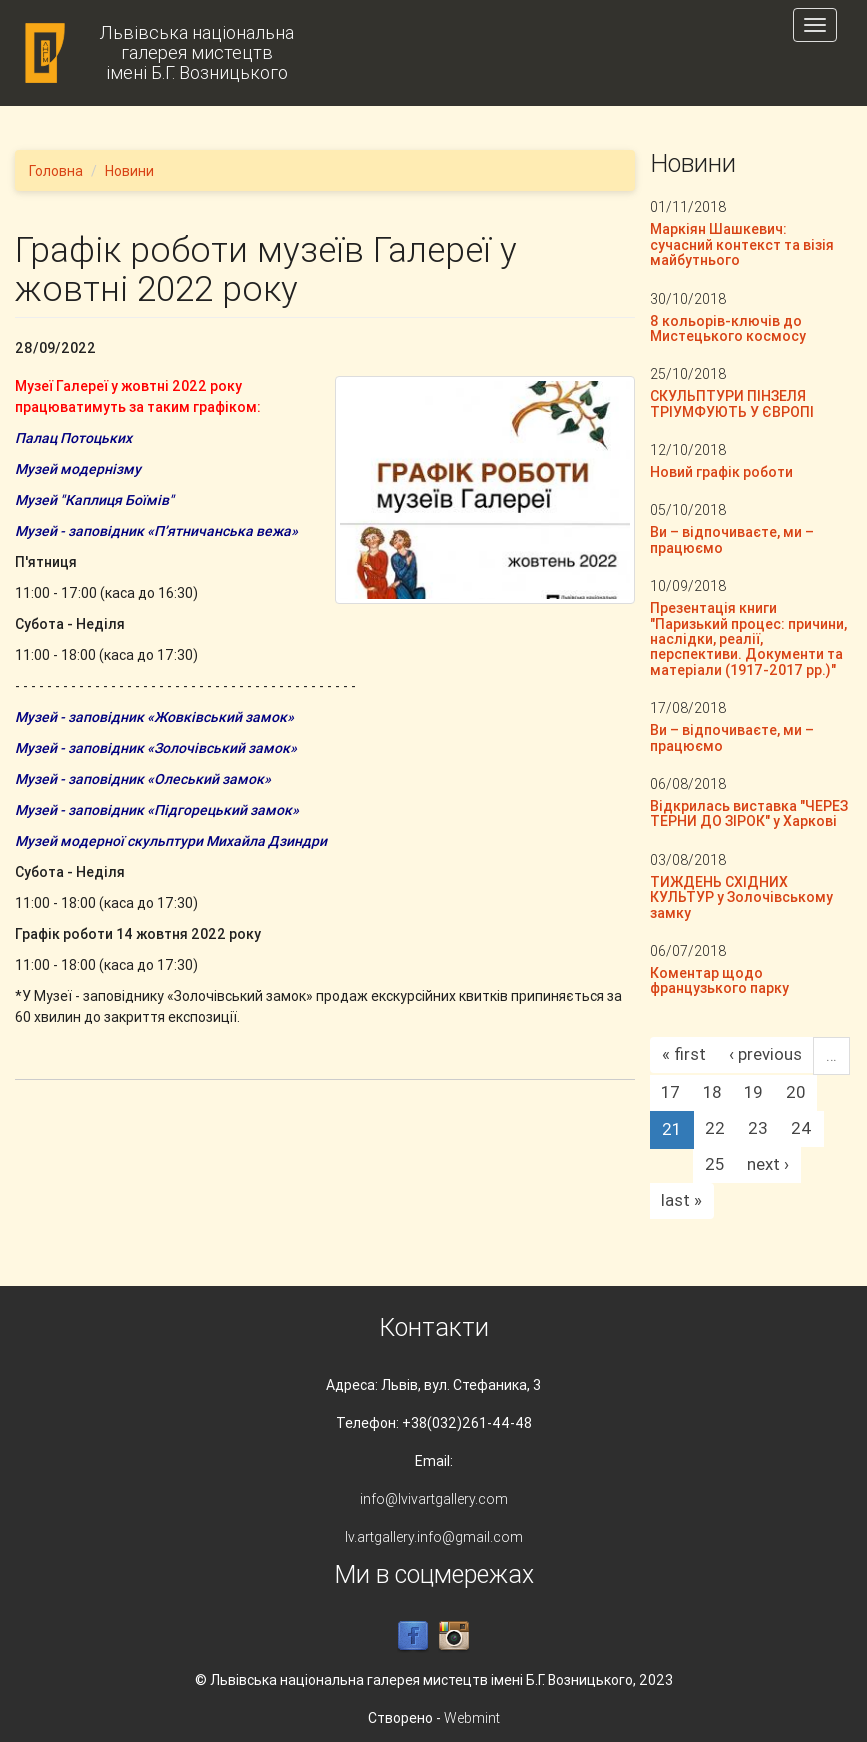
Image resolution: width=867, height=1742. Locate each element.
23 (758, 1128)
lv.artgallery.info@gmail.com (434, 1537)
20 (795, 1092)
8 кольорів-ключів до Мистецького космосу (728, 328)
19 (753, 1092)
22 (715, 1128)
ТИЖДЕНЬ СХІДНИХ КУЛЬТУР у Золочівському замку (741, 897)
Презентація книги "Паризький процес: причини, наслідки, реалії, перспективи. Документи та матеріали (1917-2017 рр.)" (748, 639)
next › (768, 1164)
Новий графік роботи (721, 472)
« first (684, 1054)
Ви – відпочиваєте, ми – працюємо (732, 539)
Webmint (472, 1718)
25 (714, 1164)
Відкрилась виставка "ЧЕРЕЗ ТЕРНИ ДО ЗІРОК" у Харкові (749, 813)
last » (681, 1200)
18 (712, 1092)
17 (670, 1092)
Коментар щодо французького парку (719, 980)
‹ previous (765, 1054)
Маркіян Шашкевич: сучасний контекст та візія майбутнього (742, 244)
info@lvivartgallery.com (434, 1499)
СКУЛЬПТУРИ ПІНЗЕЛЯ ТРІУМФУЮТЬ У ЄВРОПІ (732, 403)
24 (801, 1128)
